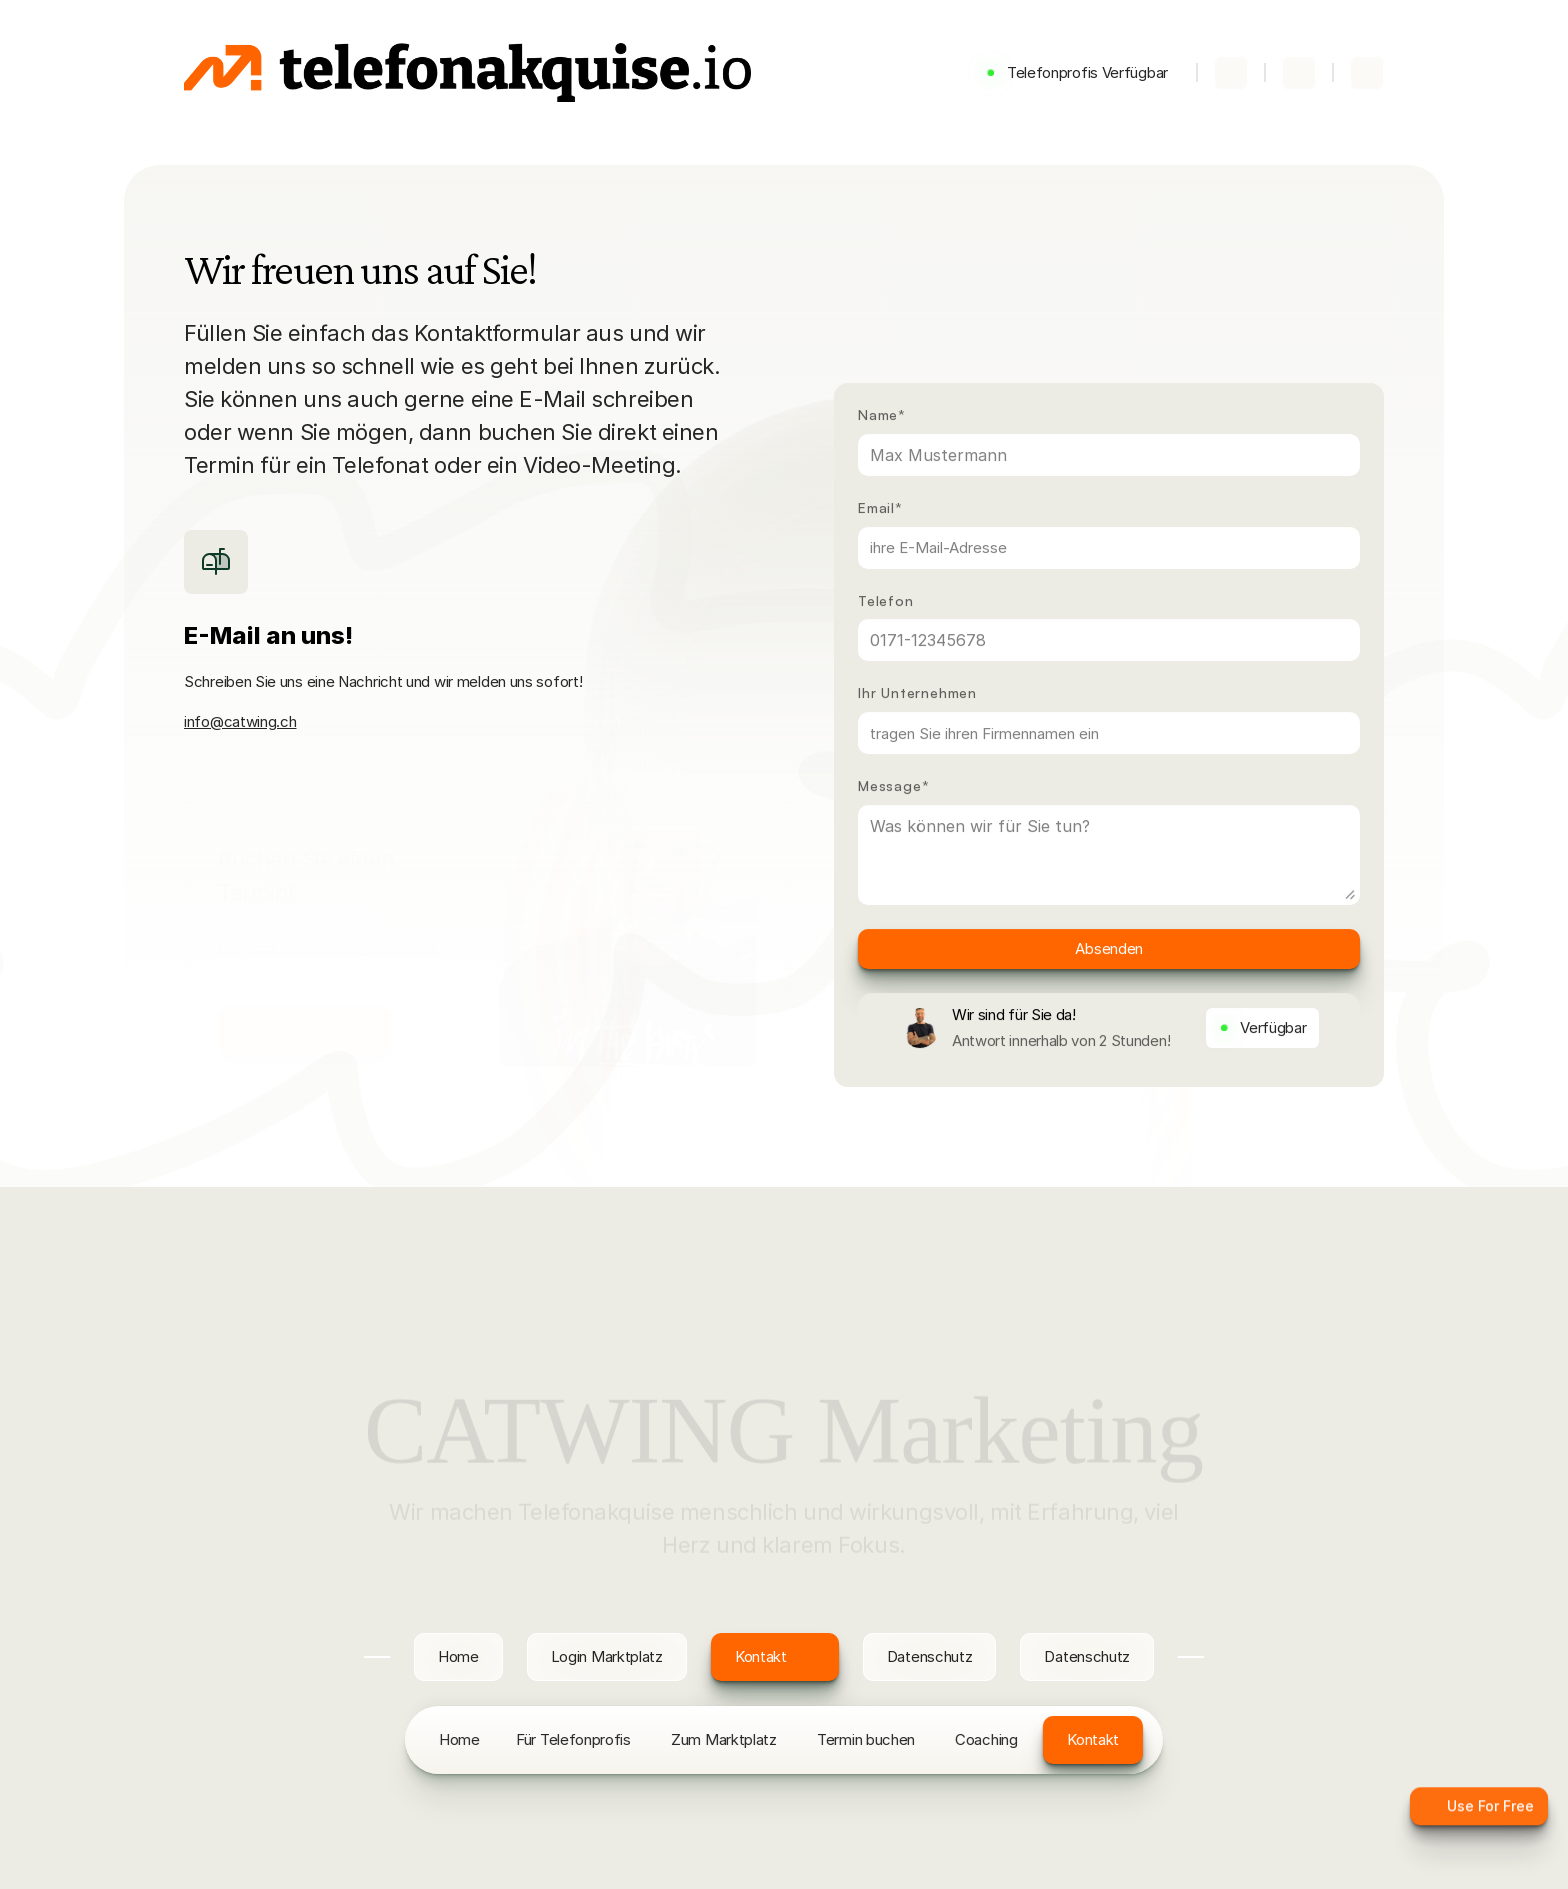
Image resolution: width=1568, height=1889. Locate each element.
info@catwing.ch (240, 721)
